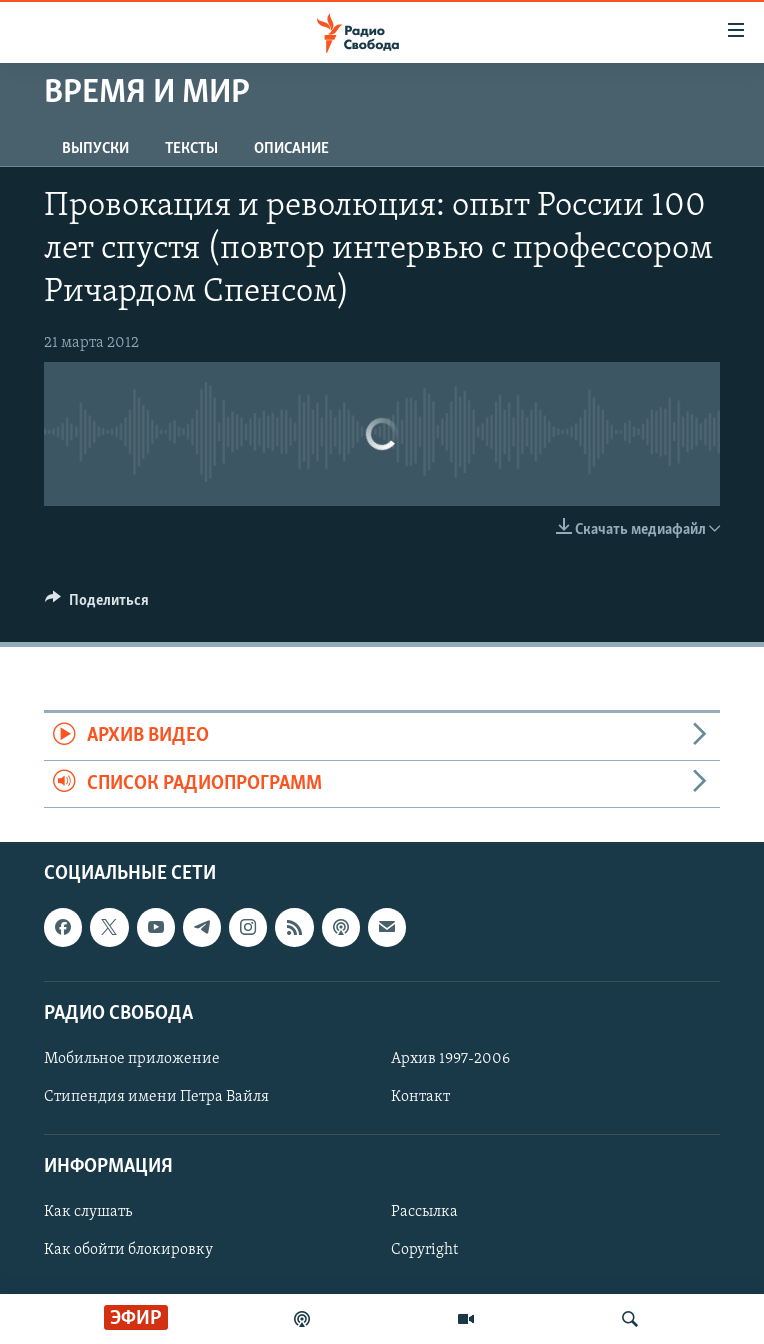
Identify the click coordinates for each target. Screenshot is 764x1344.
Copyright (424, 1250)
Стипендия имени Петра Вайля (156, 1097)
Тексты (191, 149)
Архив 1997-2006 (450, 1059)
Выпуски (95, 149)
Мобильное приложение (132, 1059)
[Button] (97, 605)
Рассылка (424, 1212)
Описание (291, 149)
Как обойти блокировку (128, 1250)
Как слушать (88, 1212)
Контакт (420, 1097)
